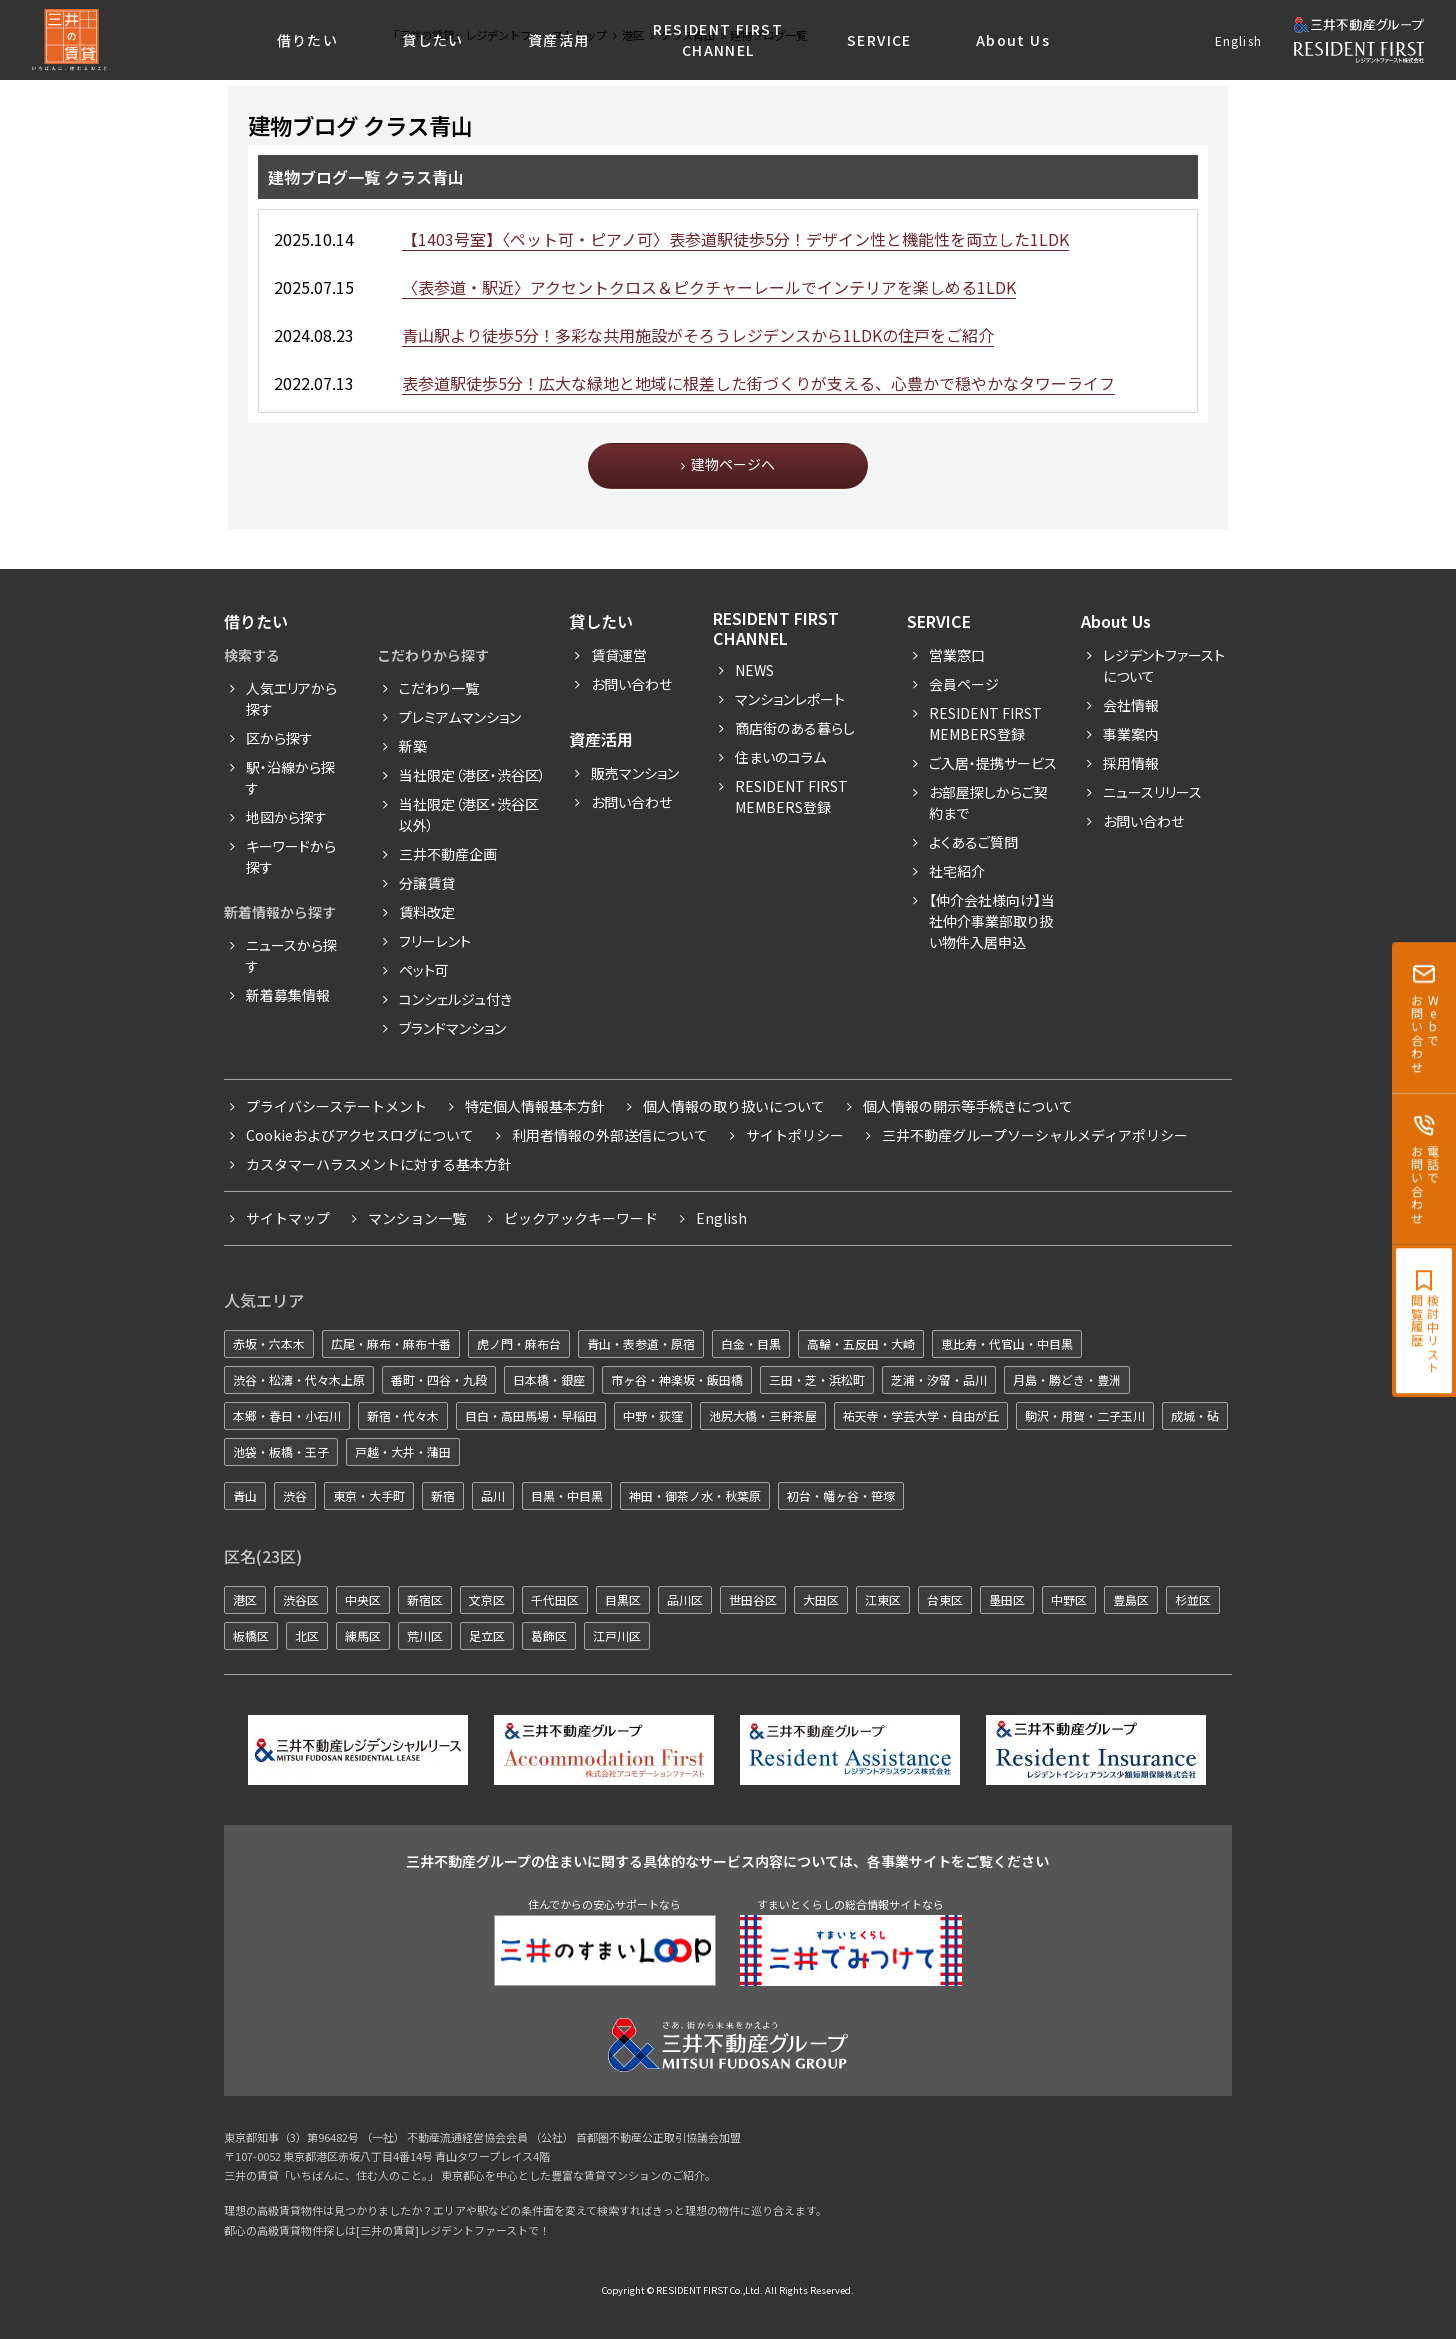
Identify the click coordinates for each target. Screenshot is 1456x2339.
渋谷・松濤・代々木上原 (299, 1379)
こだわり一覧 (439, 688)
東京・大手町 (369, 1495)
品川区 (685, 1599)
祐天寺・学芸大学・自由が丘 (921, 1415)
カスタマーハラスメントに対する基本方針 (379, 1164)
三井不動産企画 (448, 854)
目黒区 (623, 1599)
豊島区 (1131, 1599)
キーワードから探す (291, 856)
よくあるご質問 (973, 842)
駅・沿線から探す (290, 777)
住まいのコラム (780, 757)
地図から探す (286, 817)
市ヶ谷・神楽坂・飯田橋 (677, 1379)
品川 (493, 1495)
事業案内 (1131, 734)
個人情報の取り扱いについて (734, 1106)
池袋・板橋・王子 (281, 1451)
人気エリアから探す (291, 698)
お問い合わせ (631, 684)
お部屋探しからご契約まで (988, 802)
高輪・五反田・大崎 (861, 1343)
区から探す (279, 738)
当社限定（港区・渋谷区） (472, 775)
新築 (413, 746)
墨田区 (1007, 1599)
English (1238, 40)
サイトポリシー (795, 1135)
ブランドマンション (452, 1028)
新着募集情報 (288, 995)
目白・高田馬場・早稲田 (531, 1415)
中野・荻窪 (653, 1415)
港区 (245, 1599)
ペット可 (424, 970)
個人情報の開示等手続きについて (968, 1106)
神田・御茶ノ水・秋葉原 (695, 1495)
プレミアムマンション (460, 717)
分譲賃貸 (427, 883)
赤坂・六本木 (269, 1343)
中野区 (1069, 1599)
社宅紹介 (957, 871)
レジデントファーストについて (1164, 665)
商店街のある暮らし (795, 728)
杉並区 (1193, 1599)
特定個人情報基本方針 (535, 1106)
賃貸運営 (619, 655)
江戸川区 (617, 1635)
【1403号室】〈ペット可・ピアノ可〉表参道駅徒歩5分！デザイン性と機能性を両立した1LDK (735, 239)
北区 (307, 1635)
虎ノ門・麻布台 (519, 1343)
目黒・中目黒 (567, 1495)
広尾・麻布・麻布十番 (391, 1343)
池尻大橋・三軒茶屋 (763, 1415)
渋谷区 (301, 1599)
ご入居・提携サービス (993, 763)
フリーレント (435, 941)
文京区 (487, 1599)
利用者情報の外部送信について (610, 1135)
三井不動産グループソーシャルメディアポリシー (1035, 1135)
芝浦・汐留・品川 (939, 1379)
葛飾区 (549, 1635)
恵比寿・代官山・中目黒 (1007, 1343)
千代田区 (555, 1599)
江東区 (883, 1599)
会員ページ (964, 684)
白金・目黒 (751, 1343)
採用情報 (1131, 763)
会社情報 (1131, 705)
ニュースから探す (291, 955)
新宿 (443, 1495)
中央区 (363, 1599)
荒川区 (425, 1635)
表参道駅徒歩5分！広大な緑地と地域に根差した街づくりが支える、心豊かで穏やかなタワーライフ (758, 383)
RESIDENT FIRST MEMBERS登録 (985, 723)
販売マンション (635, 773)
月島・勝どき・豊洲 (1067, 1379)
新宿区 (425, 1599)
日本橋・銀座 (549, 1379)
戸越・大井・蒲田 (403, 1451)
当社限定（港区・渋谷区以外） (469, 814)
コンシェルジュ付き (455, 999)
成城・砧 (1195, 1415)
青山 (245, 1495)
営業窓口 (957, 655)
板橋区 (251, 1635)
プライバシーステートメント (336, 1106)
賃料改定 (427, 912)
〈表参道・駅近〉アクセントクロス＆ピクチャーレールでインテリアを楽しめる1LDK (709, 287)
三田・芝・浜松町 (817, 1379)
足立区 (487, 1635)
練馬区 (363, 1635)
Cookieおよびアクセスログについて (360, 1135)
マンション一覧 (417, 1218)
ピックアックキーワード (581, 1218)
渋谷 (295, 1495)
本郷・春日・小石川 (287, 1415)
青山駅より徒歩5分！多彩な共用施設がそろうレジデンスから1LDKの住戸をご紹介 (698, 335)
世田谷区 (753, 1599)
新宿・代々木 (403, 1415)
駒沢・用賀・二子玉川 (1085, 1415)
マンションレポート (790, 699)
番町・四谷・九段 (439, 1379)
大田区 (821, 1599)
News (754, 670)
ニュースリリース (1152, 792)
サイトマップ (288, 1218)
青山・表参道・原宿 (641, 1343)
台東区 (945, 1599)
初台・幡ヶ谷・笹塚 (841, 1495)
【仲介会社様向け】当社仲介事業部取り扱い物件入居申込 (992, 921)
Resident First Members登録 (791, 796)
